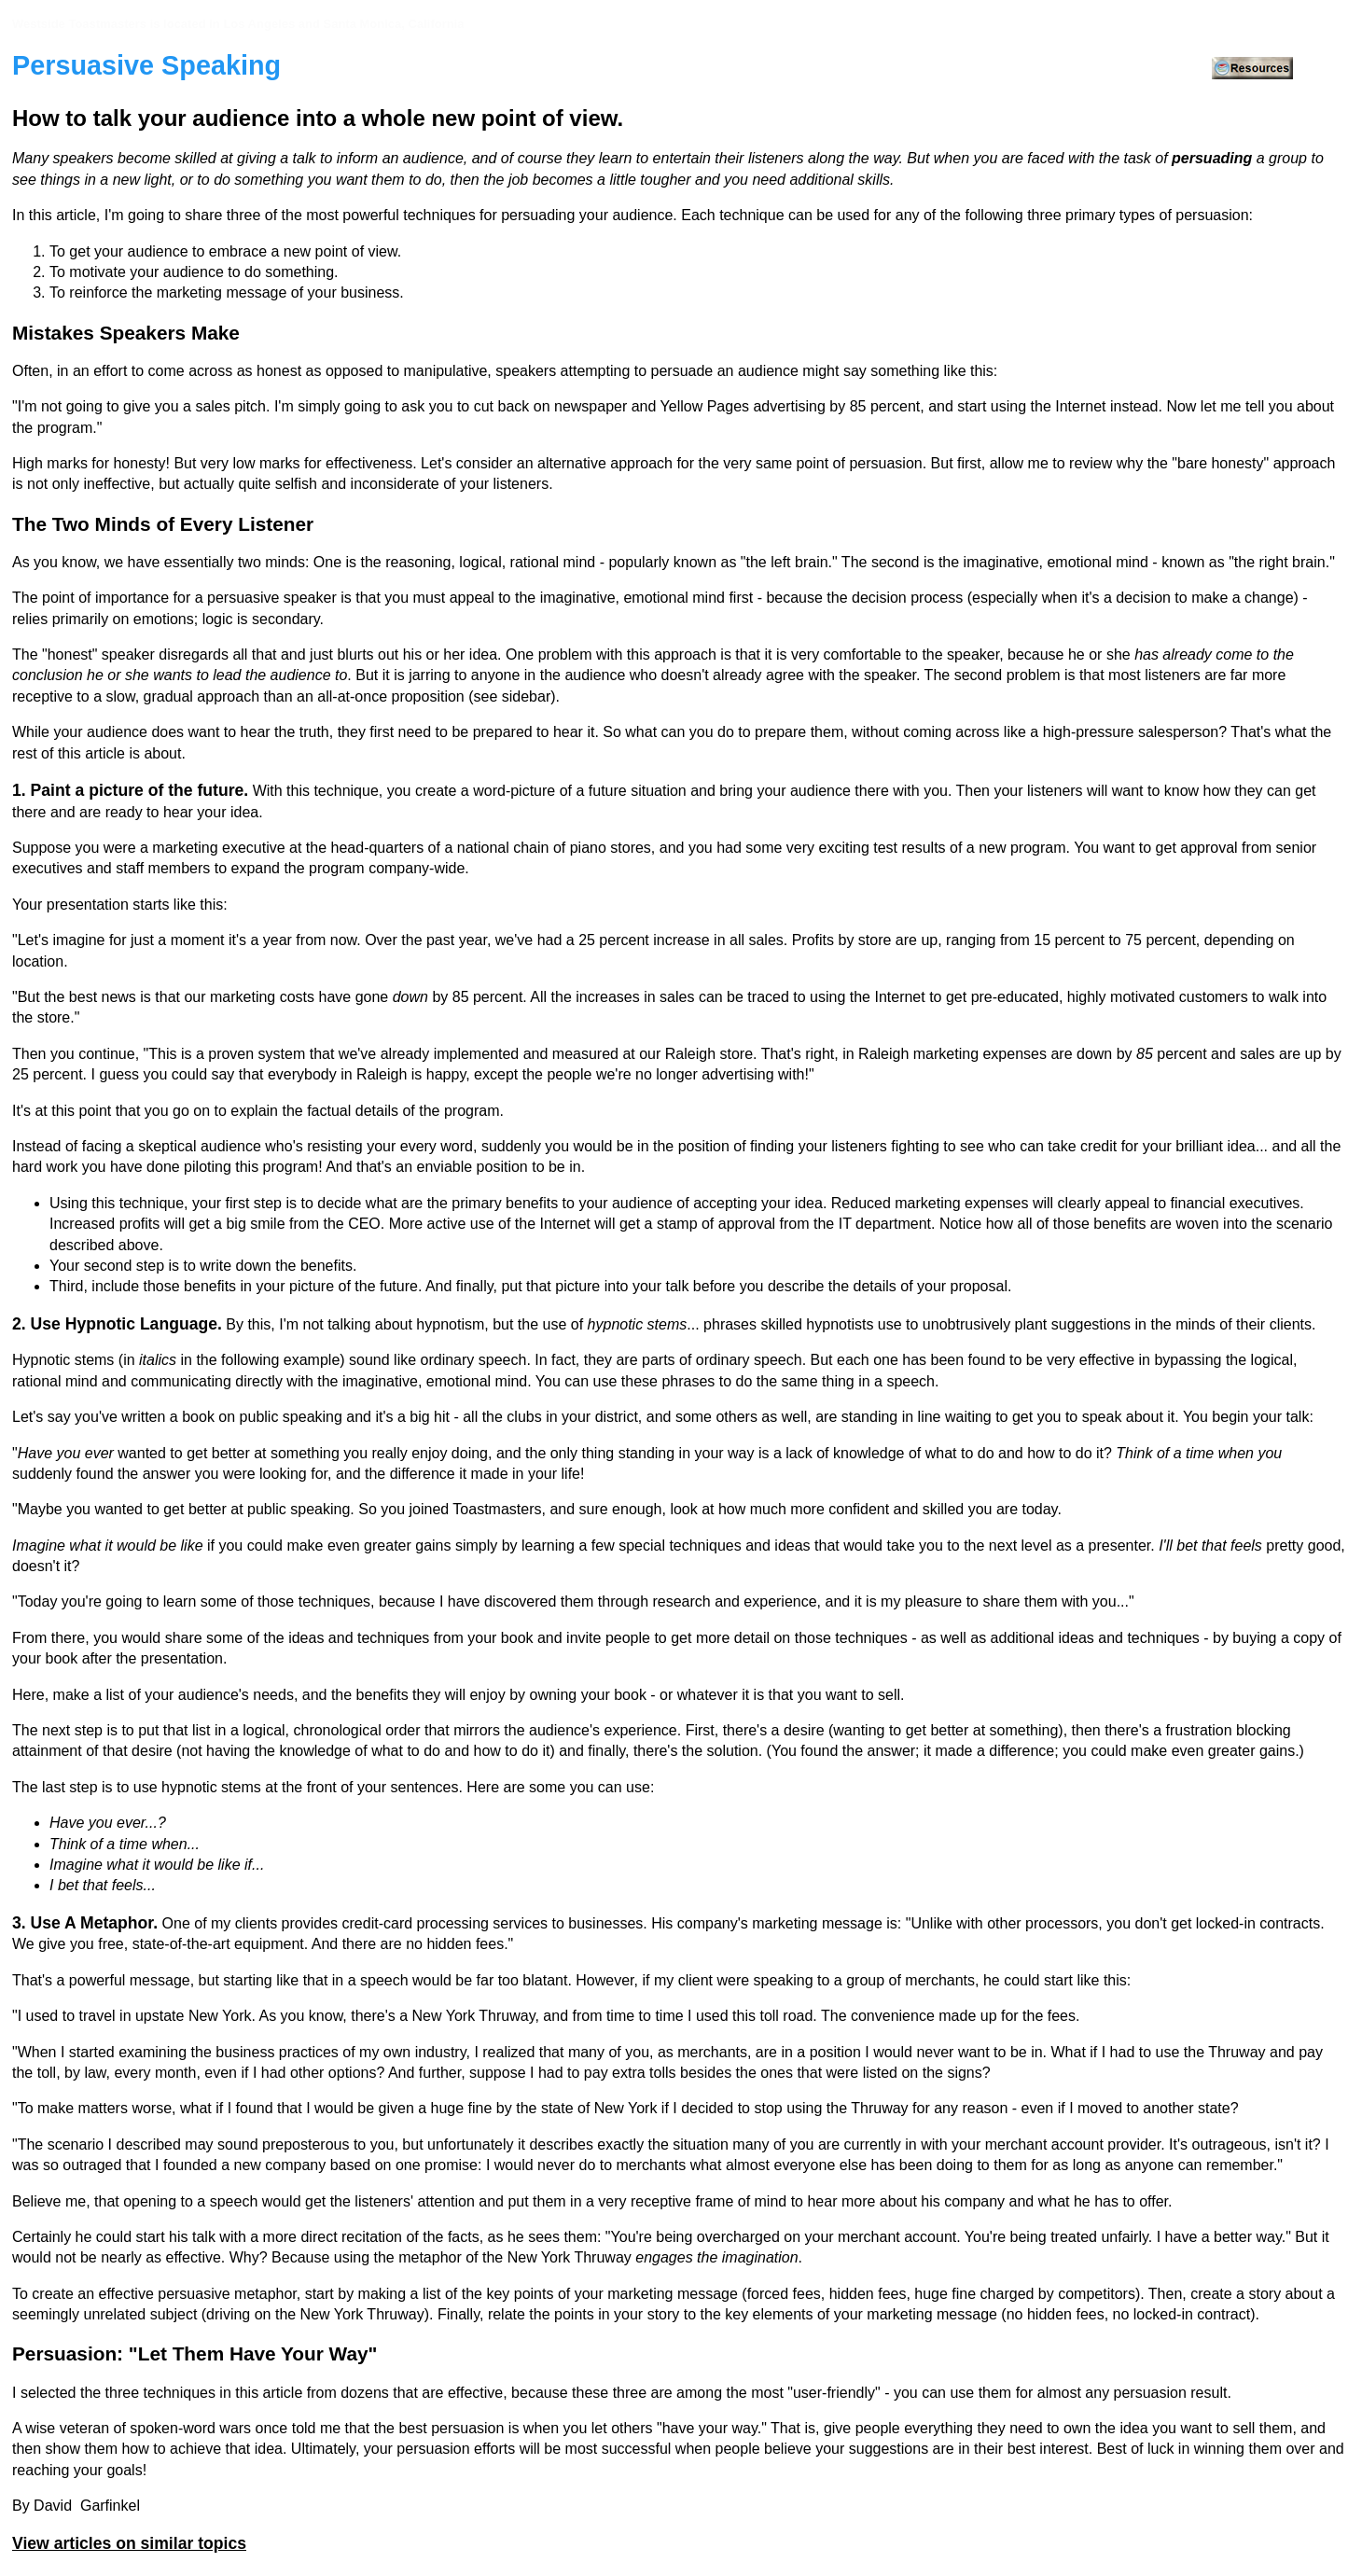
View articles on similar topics (129, 2543)
